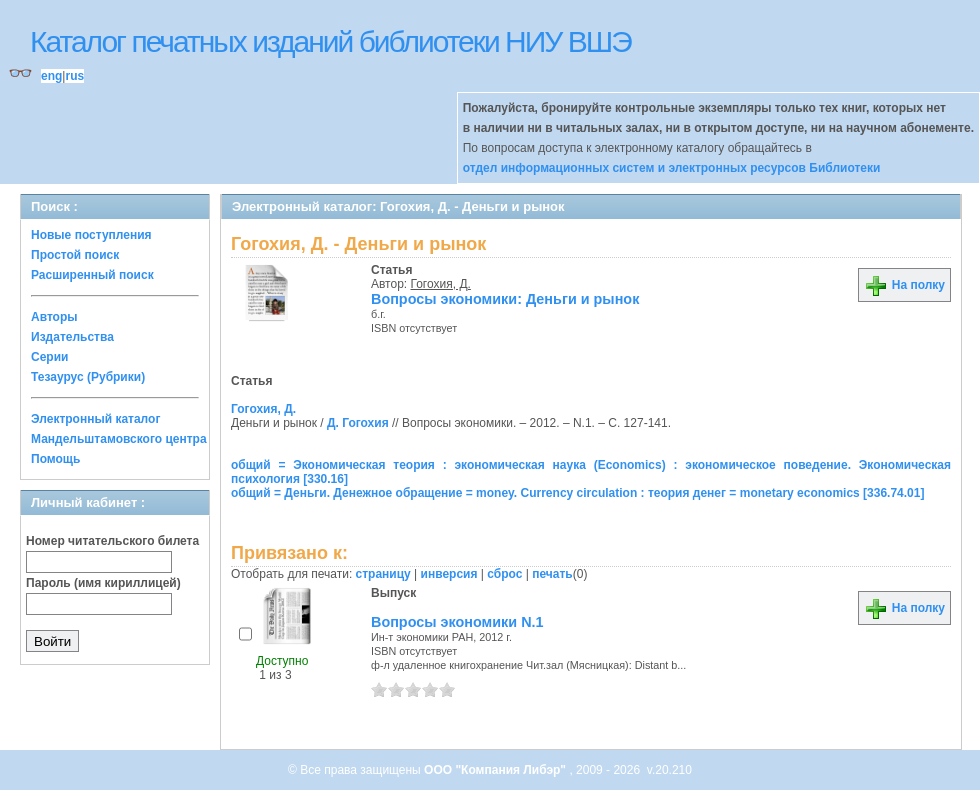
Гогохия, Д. (441, 284)
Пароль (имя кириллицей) (103, 583)
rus (74, 76)
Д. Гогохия (358, 423)
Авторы (54, 317)
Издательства (72, 337)
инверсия (449, 574)
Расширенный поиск (92, 275)
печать (552, 574)
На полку (904, 285)
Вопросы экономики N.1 (457, 622)
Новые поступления (91, 235)
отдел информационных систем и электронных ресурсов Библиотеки (672, 168)
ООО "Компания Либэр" (496, 770)
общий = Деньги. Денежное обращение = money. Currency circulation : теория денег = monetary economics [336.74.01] (577, 493)
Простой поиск (75, 255)
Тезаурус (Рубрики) (88, 377)
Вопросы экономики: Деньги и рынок (505, 299)
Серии (49, 357)
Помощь (55, 459)
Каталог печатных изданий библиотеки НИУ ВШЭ (330, 41)
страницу (383, 574)
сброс (504, 574)
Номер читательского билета (112, 541)
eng (51, 76)
